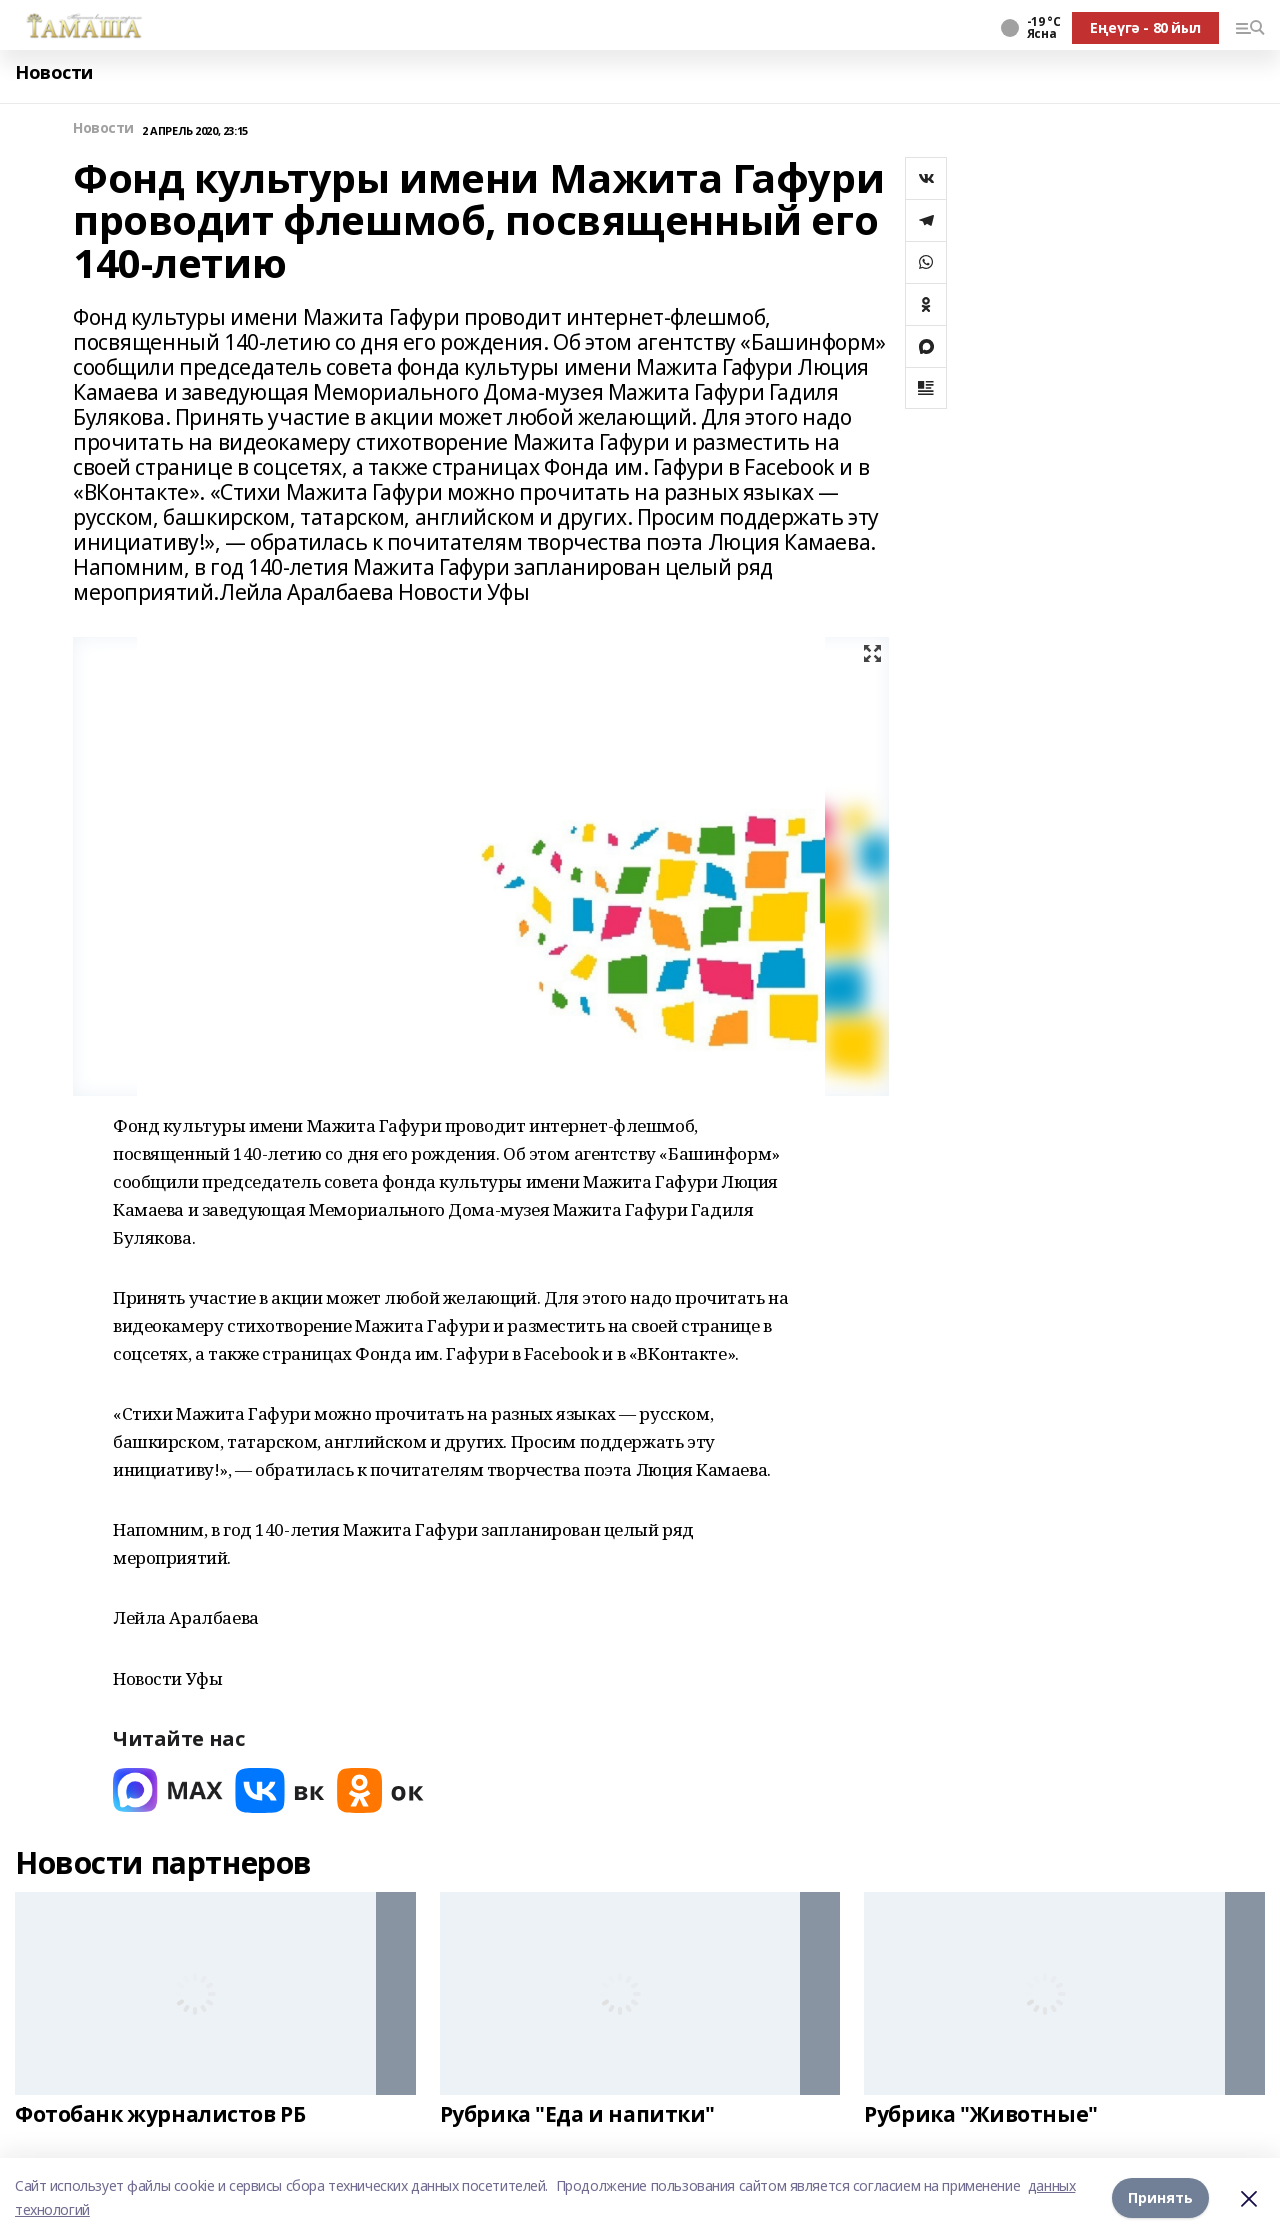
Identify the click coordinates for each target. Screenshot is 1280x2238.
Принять (1160, 2197)
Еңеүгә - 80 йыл (1145, 27)
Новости (54, 72)
